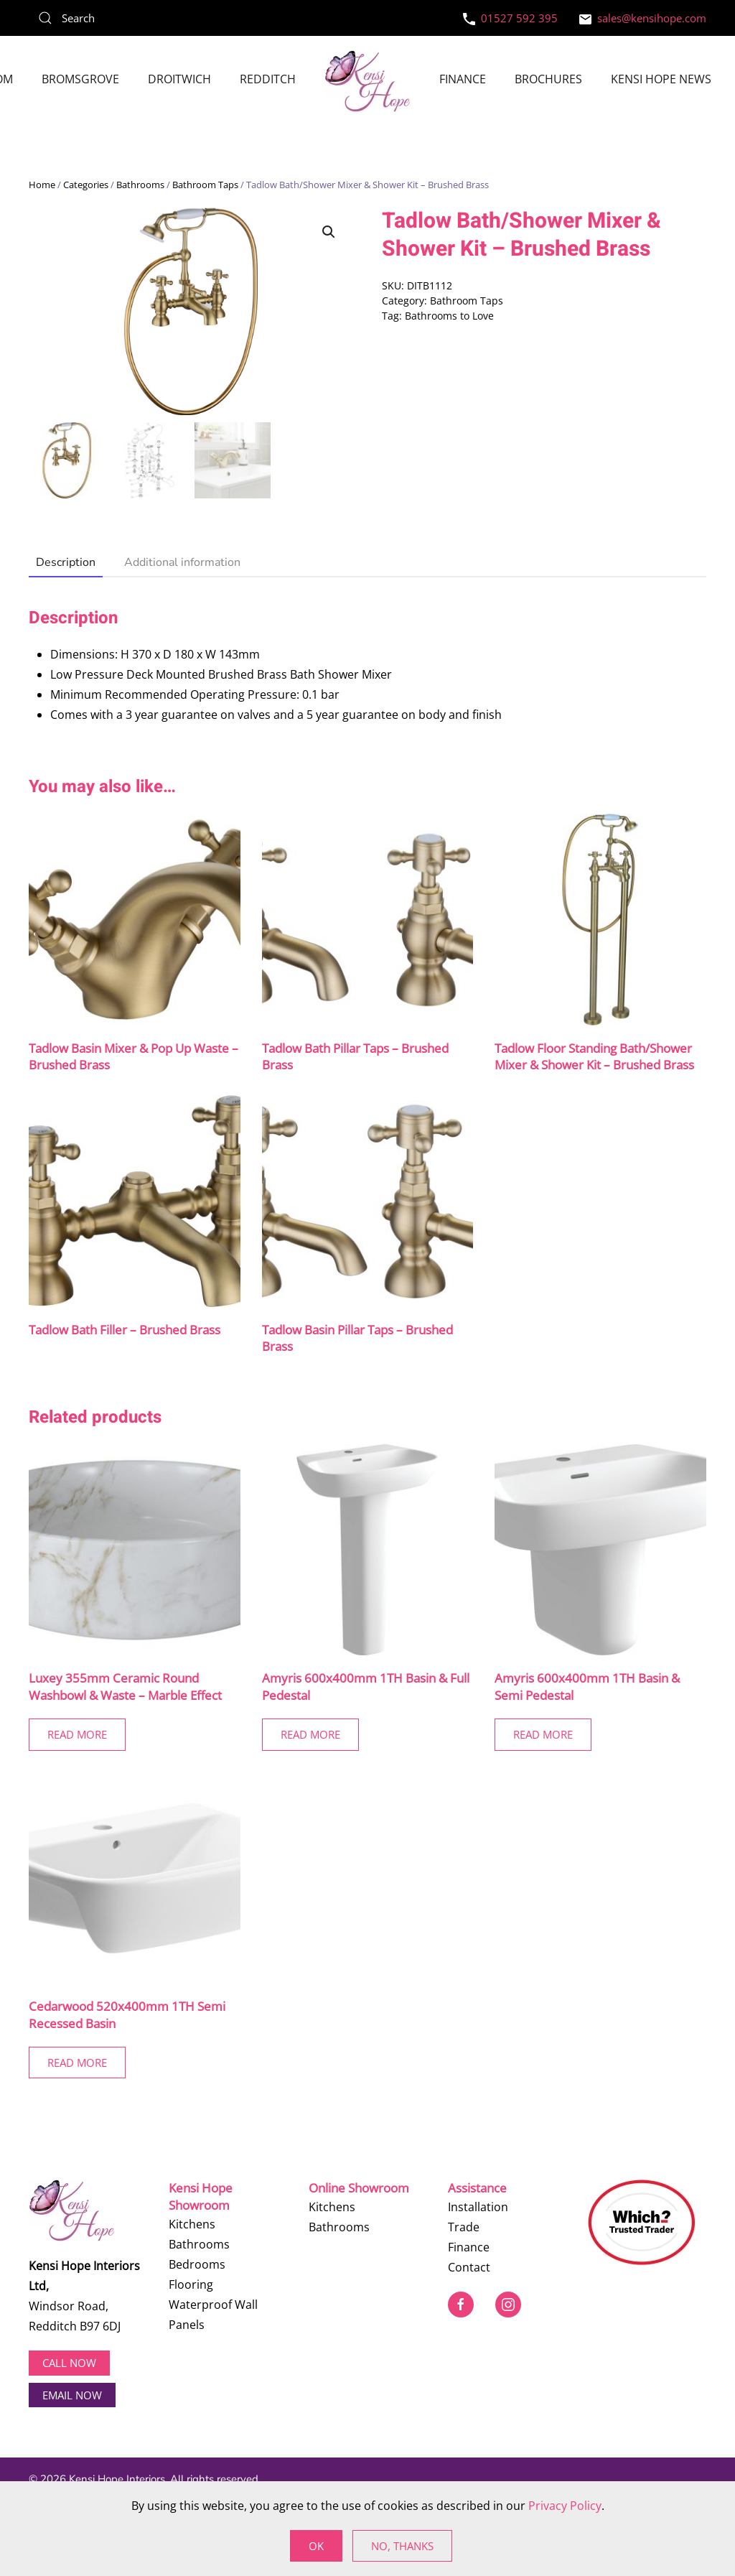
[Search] (136, 18)
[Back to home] (367, 81)
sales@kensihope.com (642, 18)
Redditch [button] (268, 79)
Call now (69, 2363)
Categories (85, 184)
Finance (462, 79)
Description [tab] (65, 562)
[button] (329, 232)
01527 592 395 (510, 18)
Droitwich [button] (179, 79)
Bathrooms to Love (449, 315)
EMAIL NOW (72, 2394)
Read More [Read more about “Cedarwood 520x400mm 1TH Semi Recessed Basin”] (77, 2062)
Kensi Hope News (661, 79)
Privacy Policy (564, 2506)
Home (42, 184)
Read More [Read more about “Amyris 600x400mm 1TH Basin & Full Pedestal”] (310, 1734)
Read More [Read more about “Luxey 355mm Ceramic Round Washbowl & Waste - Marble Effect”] (77, 1734)
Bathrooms (140, 184)
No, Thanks (402, 2546)
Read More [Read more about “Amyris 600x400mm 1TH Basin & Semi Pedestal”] (543, 1734)
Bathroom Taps (205, 184)
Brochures (548, 79)
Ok (316, 2546)
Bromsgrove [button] (80, 79)
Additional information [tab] (182, 562)
